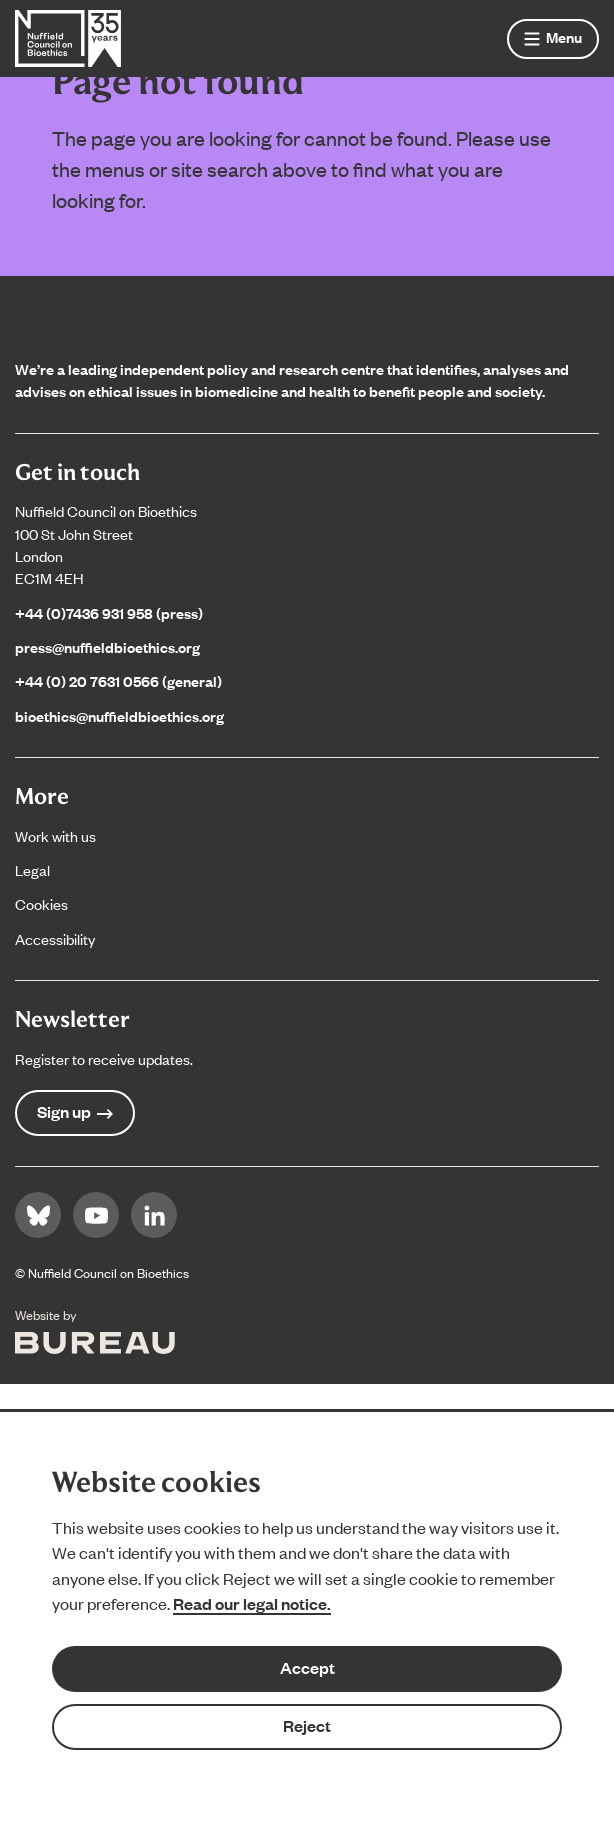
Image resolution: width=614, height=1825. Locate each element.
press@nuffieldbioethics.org (107, 646)
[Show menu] (553, 39)
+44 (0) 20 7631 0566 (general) (118, 680)
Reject (307, 1725)
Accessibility (55, 938)
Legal (32, 869)
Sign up (75, 1111)
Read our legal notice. (252, 1603)
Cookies (41, 903)
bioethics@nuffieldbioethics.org (119, 715)
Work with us (55, 835)
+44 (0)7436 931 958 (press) (109, 612)
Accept (307, 1667)
